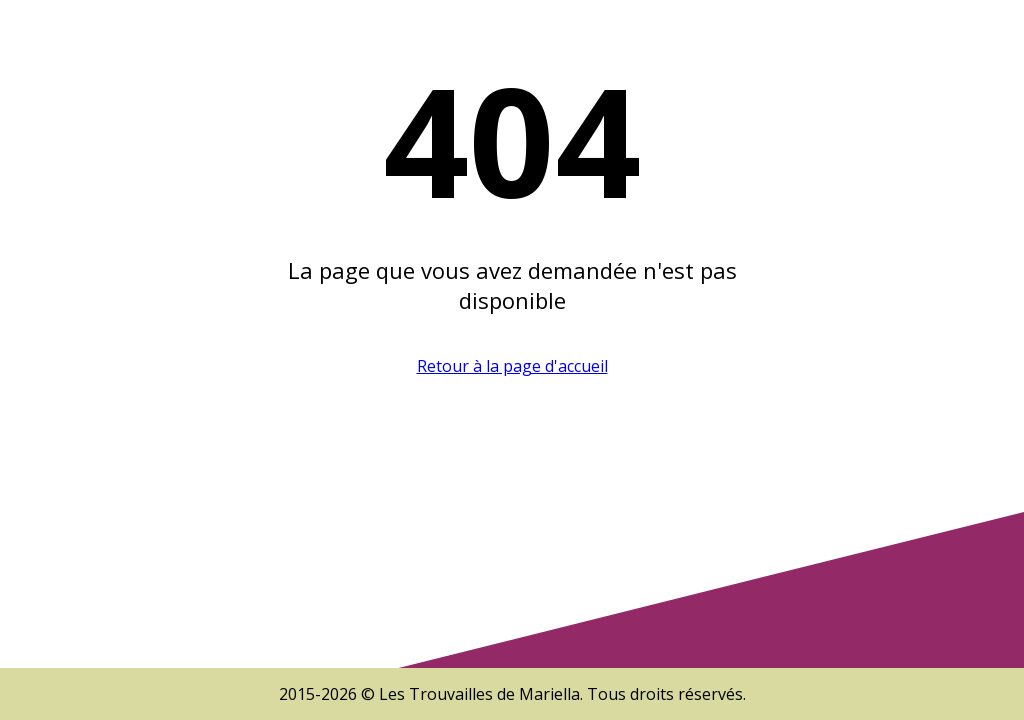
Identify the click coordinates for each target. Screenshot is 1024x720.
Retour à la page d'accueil (512, 366)
